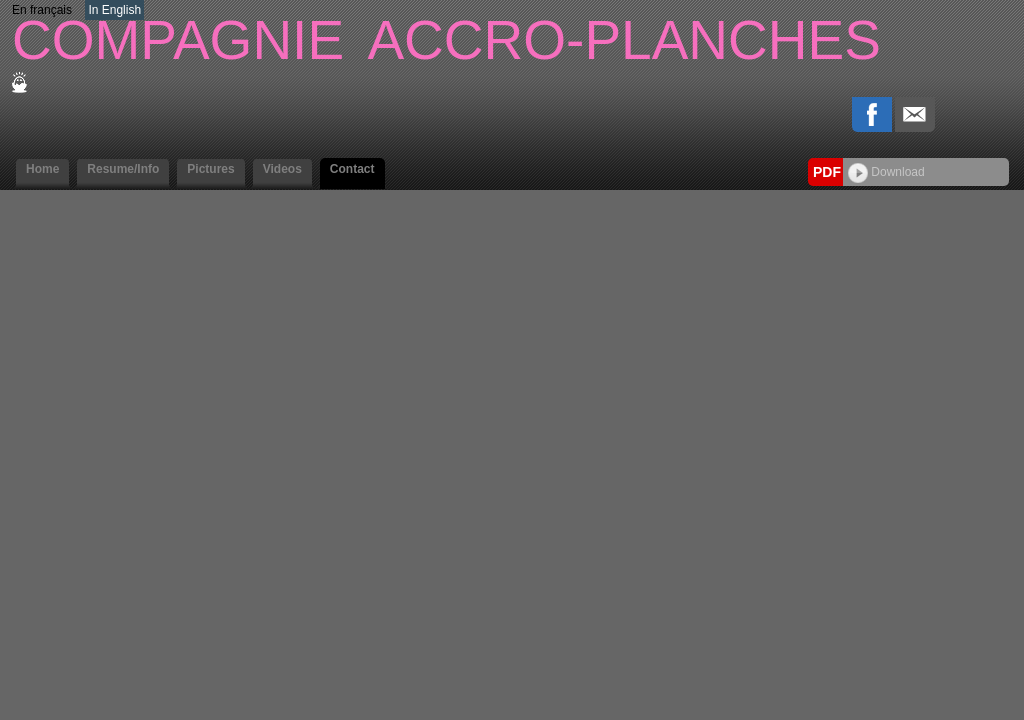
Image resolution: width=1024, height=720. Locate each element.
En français (42, 10)
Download (886, 172)
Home (42, 169)
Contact (352, 169)
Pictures (210, 169)
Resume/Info (123, 169)
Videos (282, 169)
